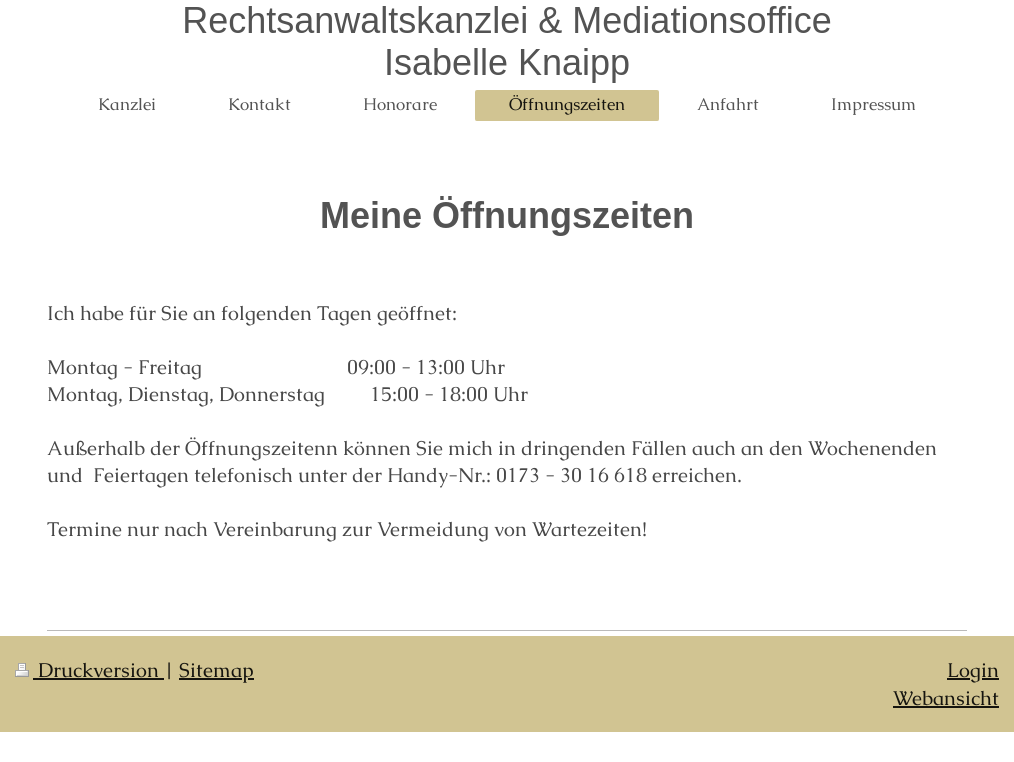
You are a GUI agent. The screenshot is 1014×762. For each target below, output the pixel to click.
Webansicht (946, 698)
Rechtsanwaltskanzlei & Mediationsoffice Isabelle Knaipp (507, 41)
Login (973, 670)
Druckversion (89, 670)
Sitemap (216, 670)
